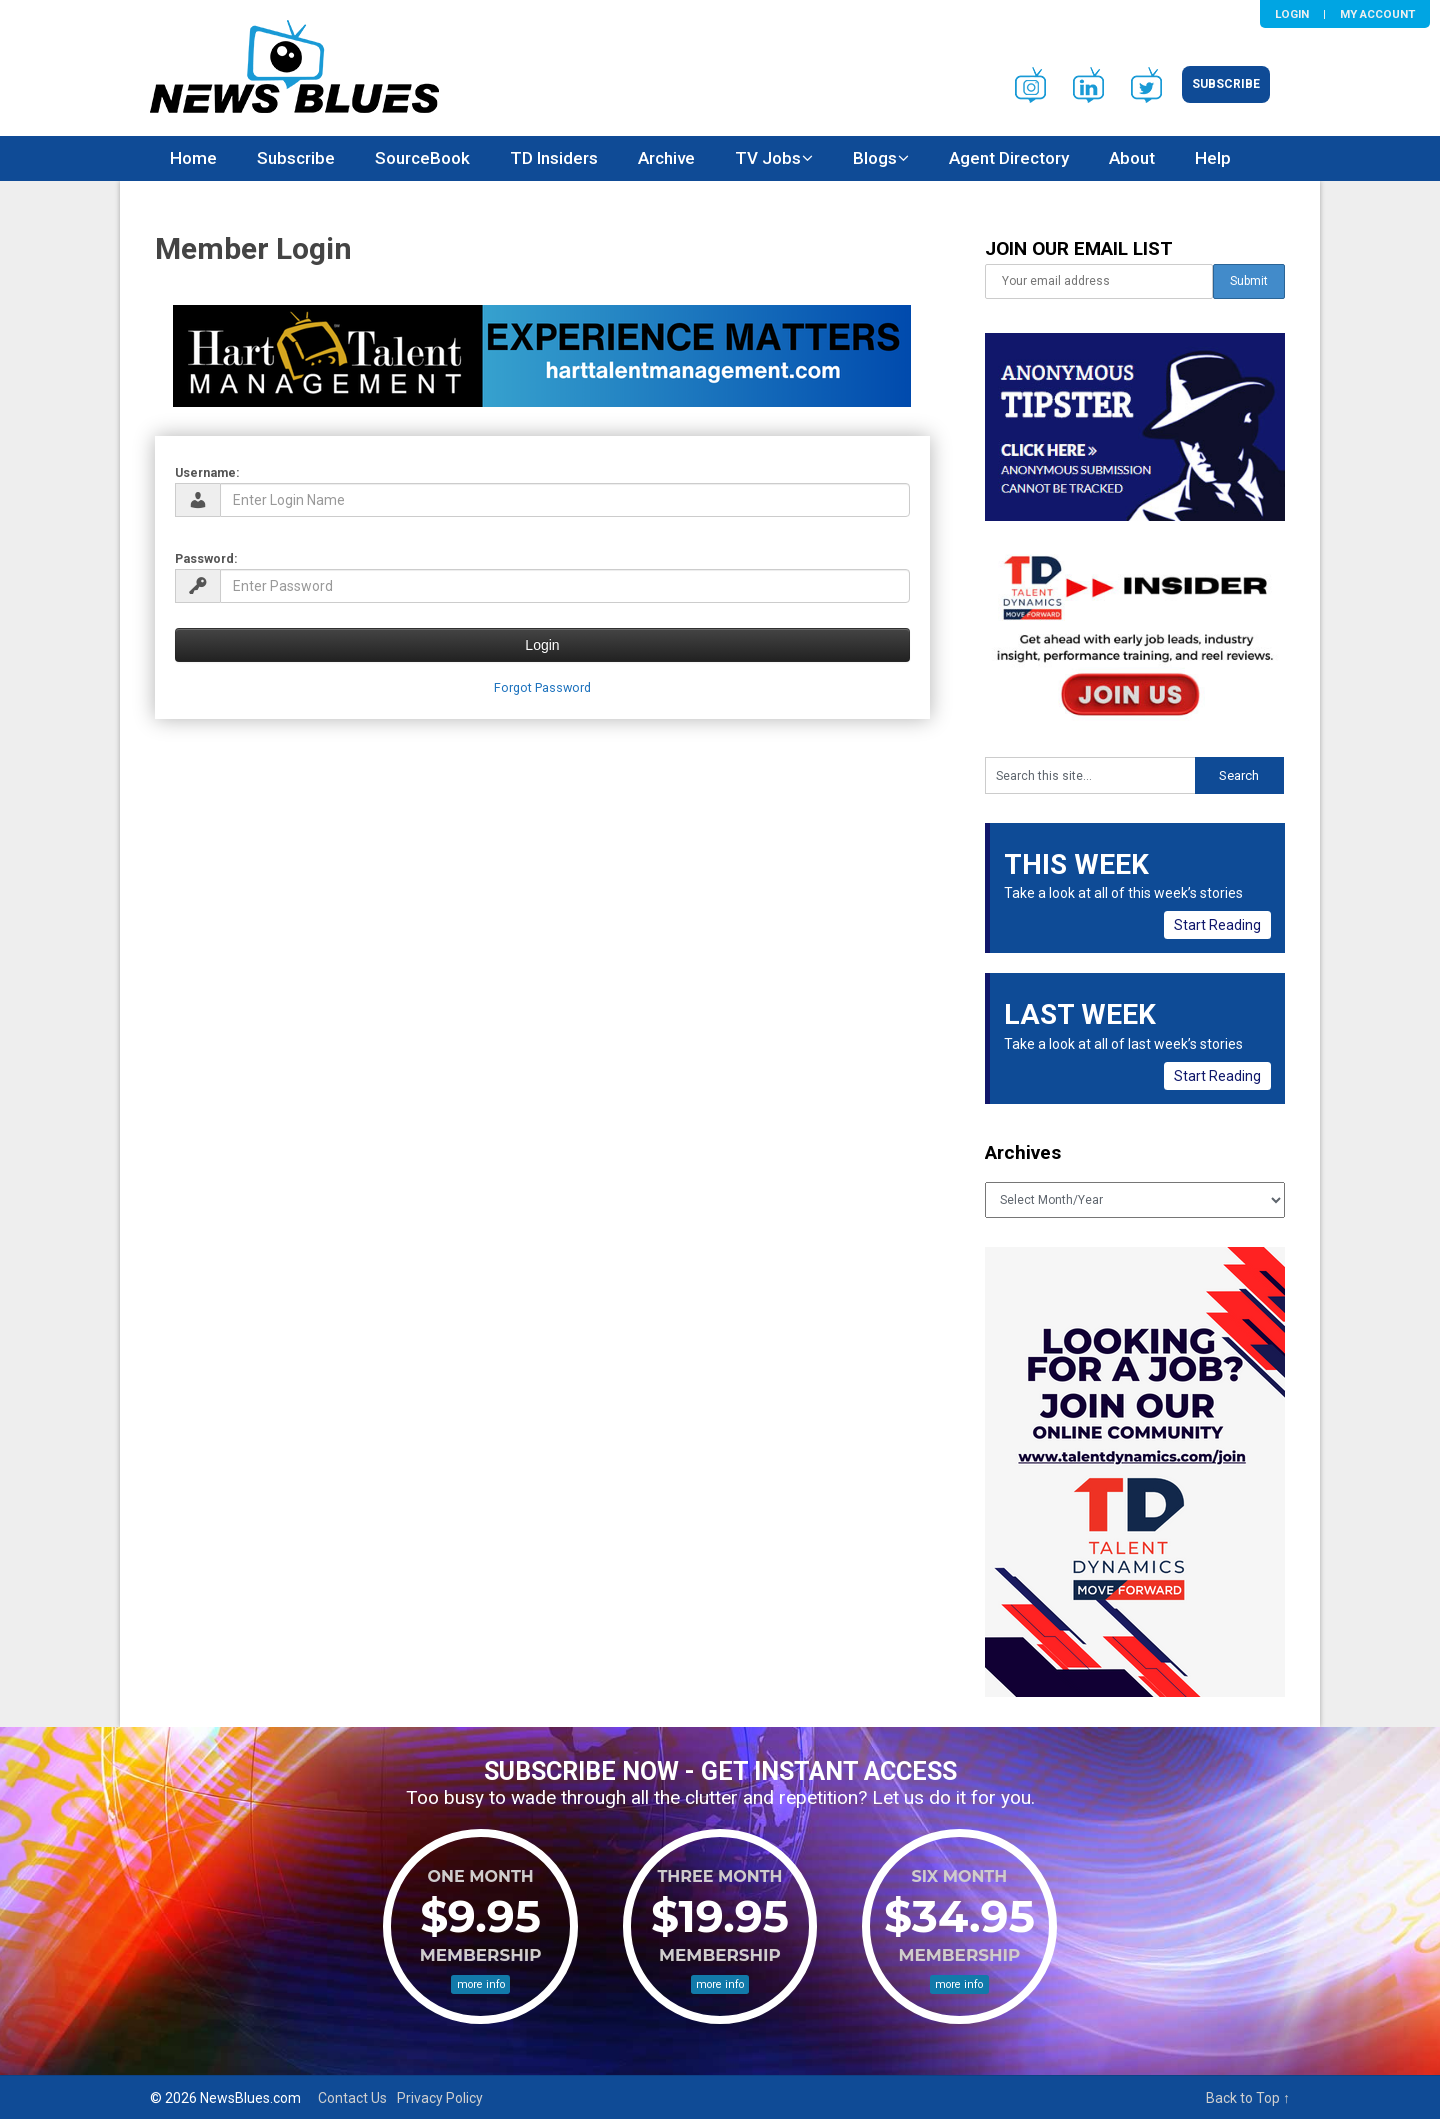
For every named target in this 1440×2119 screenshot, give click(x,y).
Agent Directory (1009, 158)
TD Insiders (554, 158)
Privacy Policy (440, 2098)
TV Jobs (768, 158)
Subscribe (1226, 84)
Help (1213, 158)
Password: (206, 558)
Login (1292, 14)
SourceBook (422, 158)
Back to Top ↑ (1248, 2098)
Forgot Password (542, 687)
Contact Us (352, 2098)
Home (193, 158)
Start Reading (1217, 925)
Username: (207, 472)
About (1132, 158)
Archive (666, 158)
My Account (1377, 14)
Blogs (875, 158)
